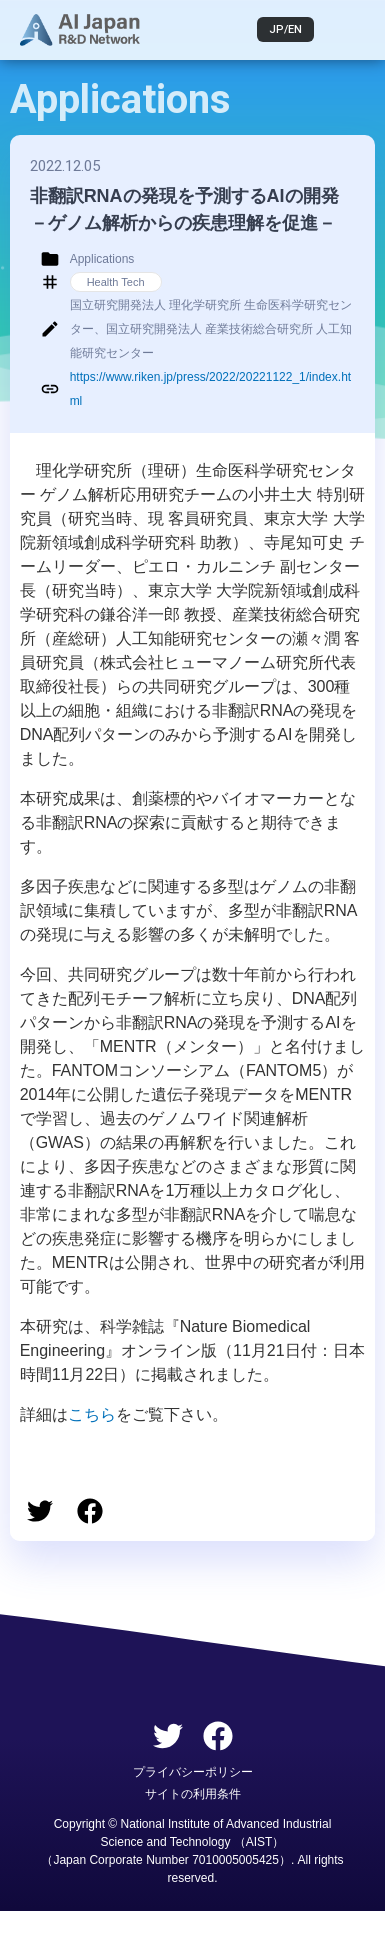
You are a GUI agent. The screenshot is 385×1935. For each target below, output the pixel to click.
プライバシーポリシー (193, 1772)
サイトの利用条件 (193, 1794)
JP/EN (285, 29)
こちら (92, 1414)
